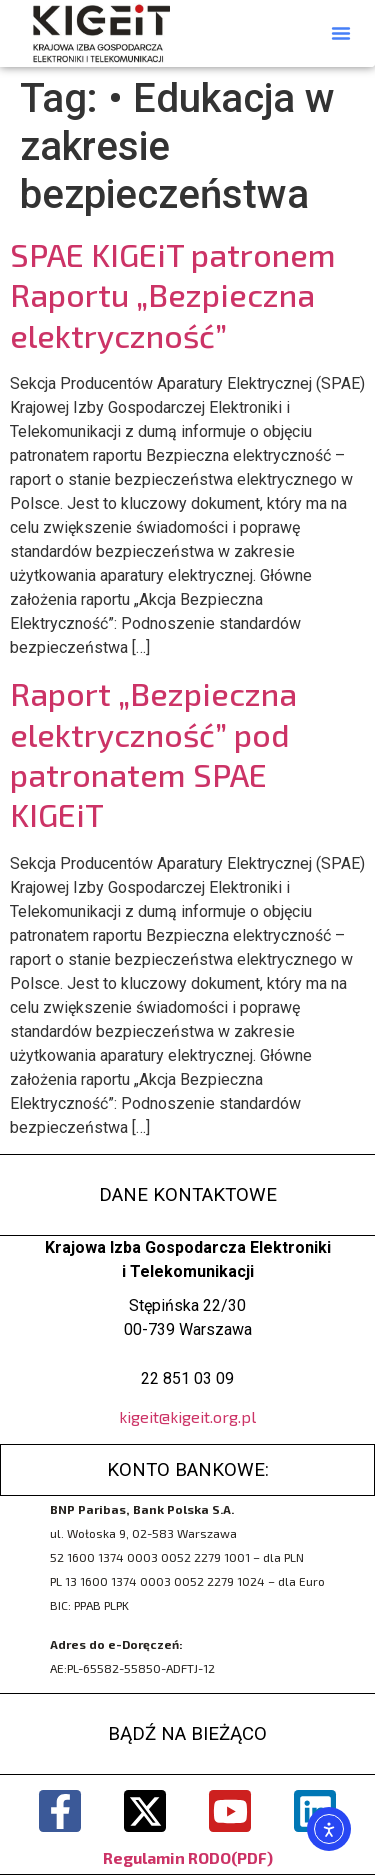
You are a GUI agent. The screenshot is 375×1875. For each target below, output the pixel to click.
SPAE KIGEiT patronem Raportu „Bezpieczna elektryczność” (173, 294)
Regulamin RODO (167, 1857)
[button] (341, 33)
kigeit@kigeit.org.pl (187, 1416)
